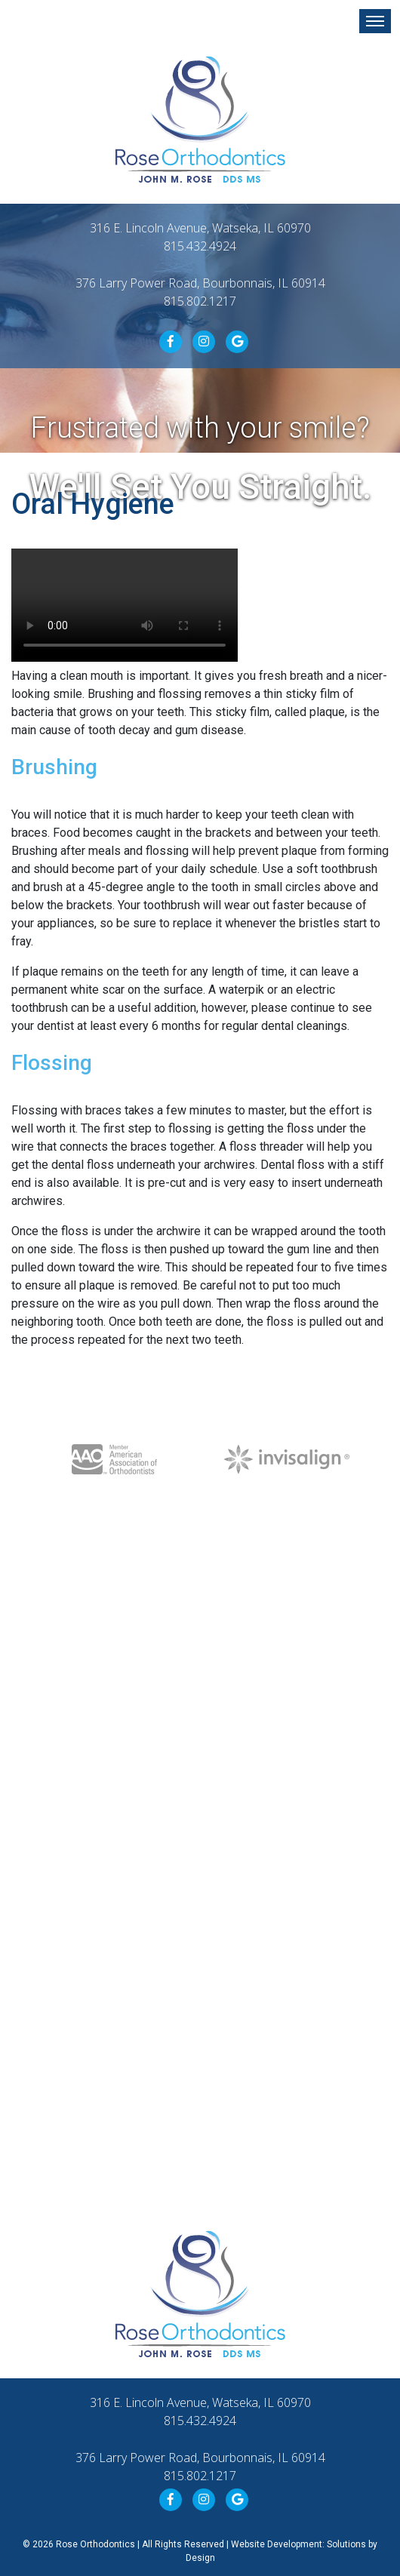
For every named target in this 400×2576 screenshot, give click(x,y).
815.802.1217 (200, 301)
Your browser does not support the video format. (124, 605)
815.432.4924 (200, 246)
